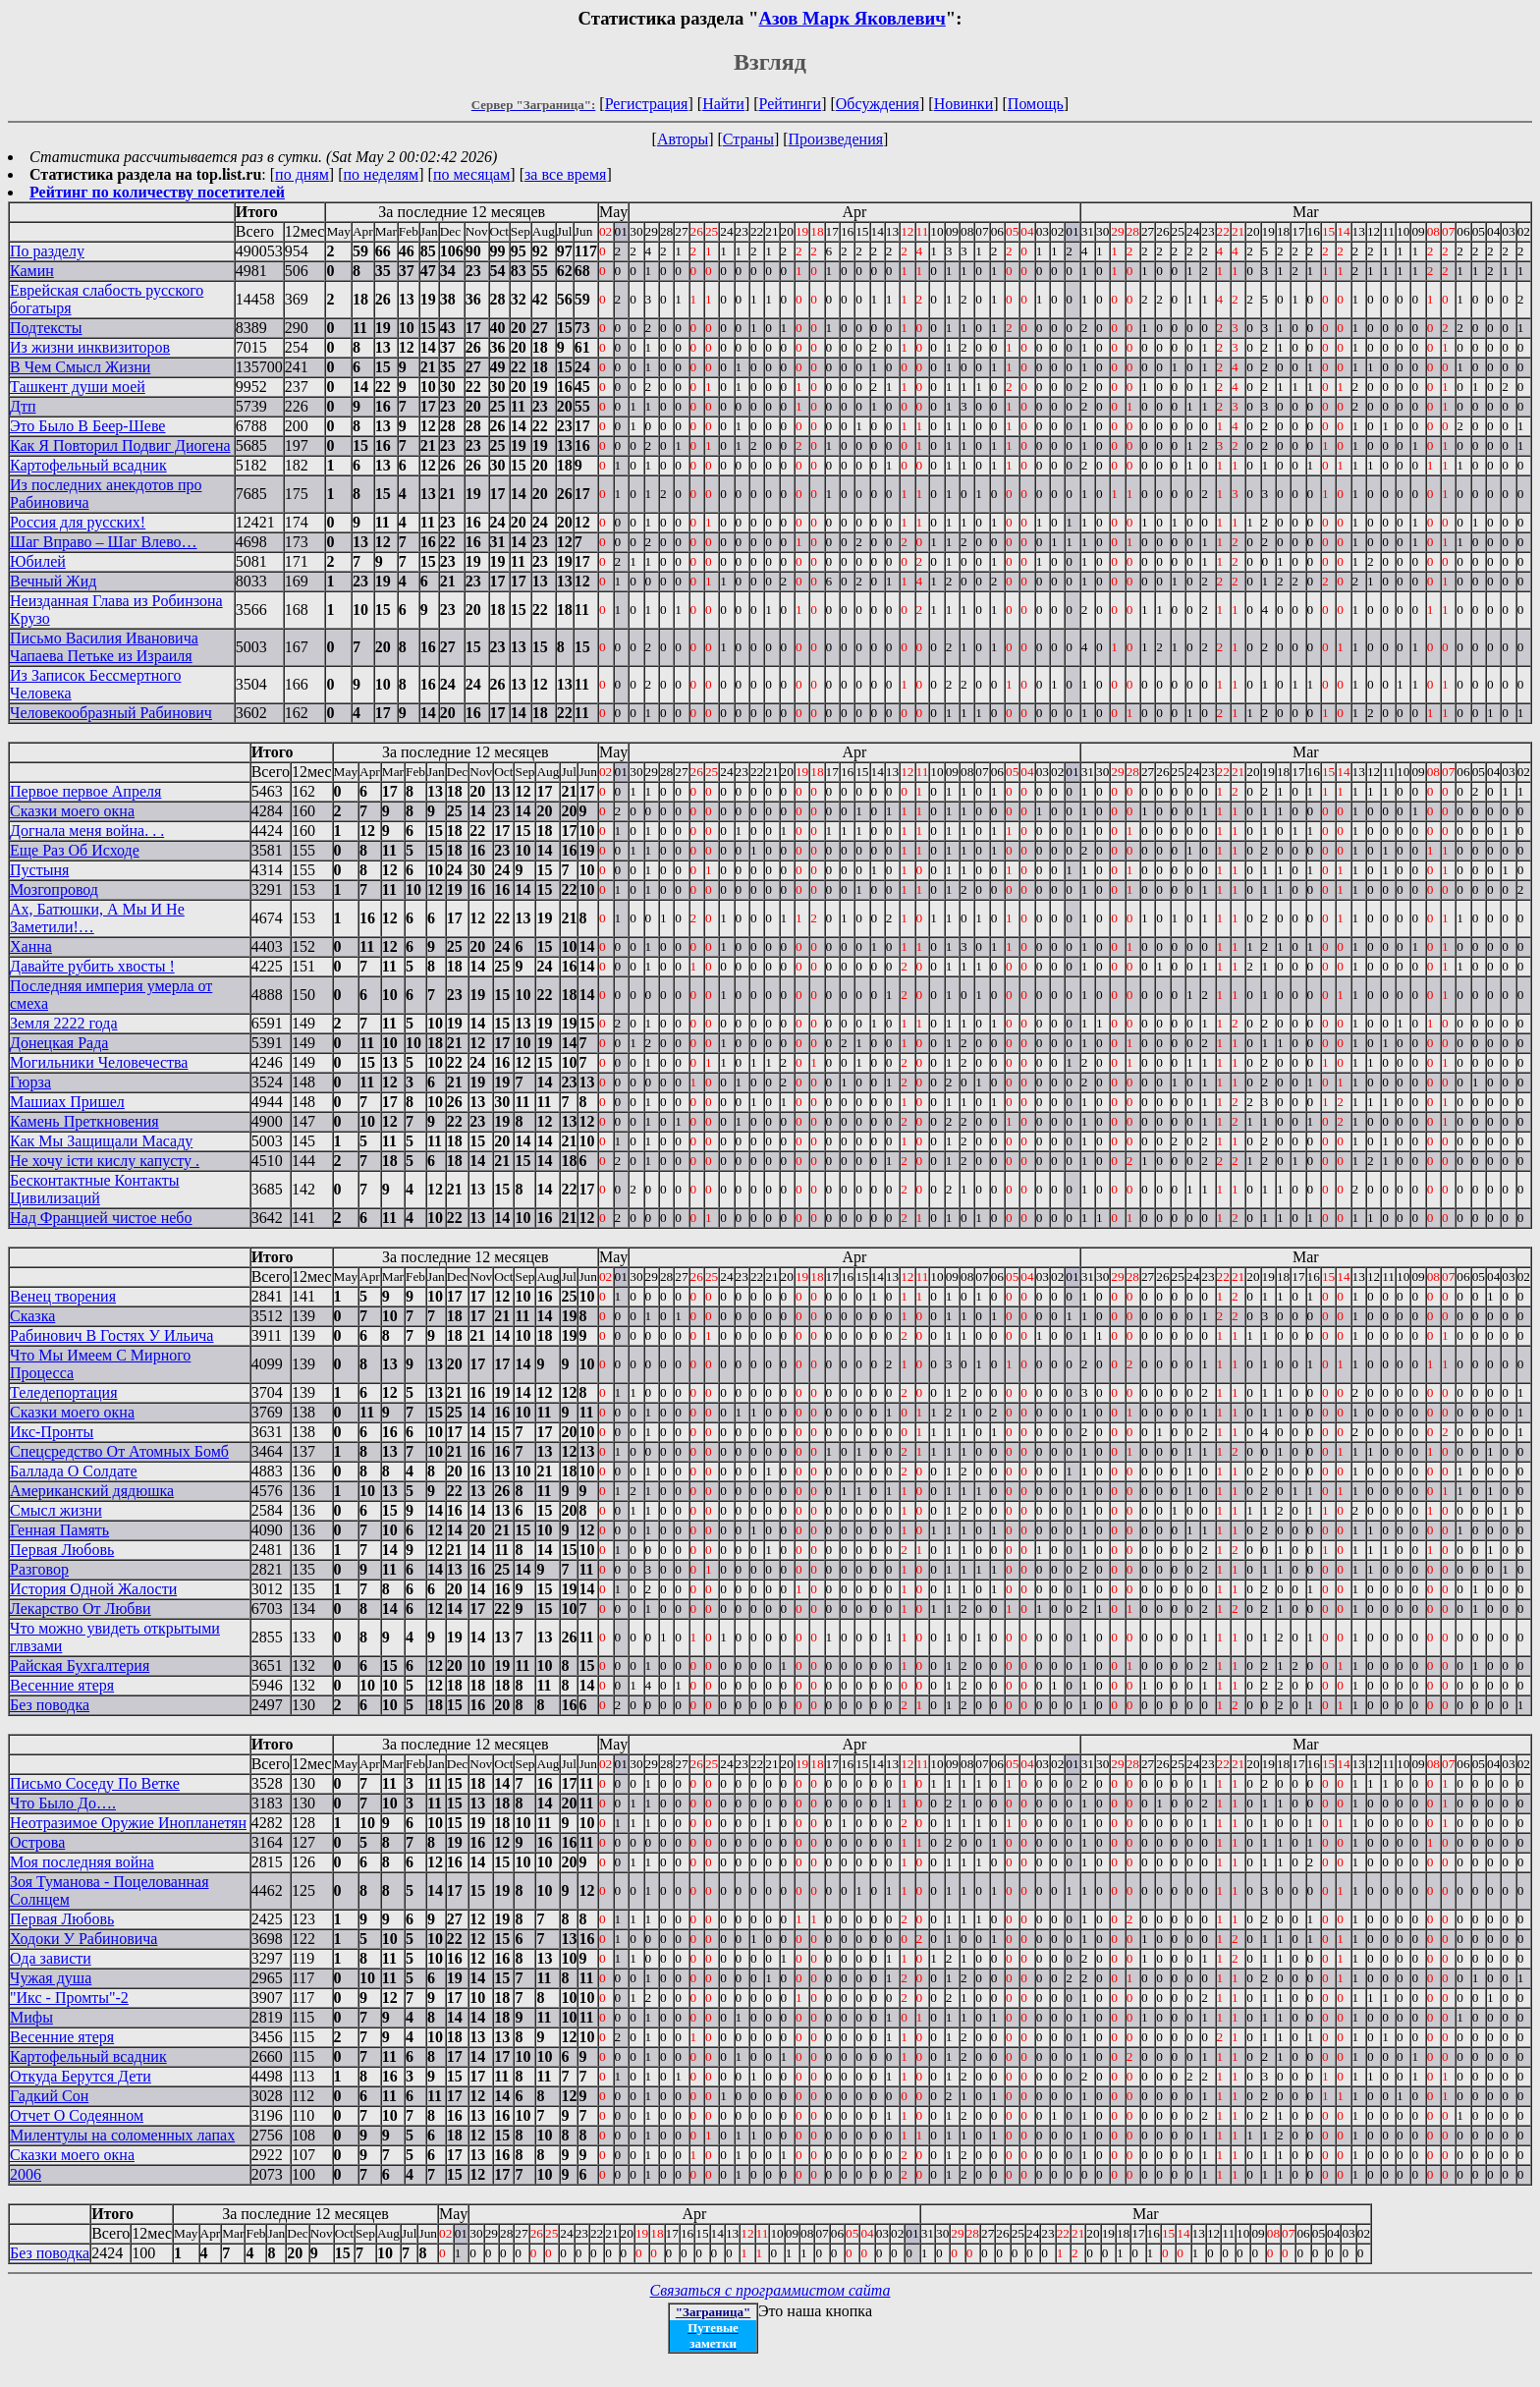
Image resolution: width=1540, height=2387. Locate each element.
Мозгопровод (54, 889)
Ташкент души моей (77, 386)
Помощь (1036, 103)
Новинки (964, 103)
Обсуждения (877, 103)
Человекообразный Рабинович (111, 712)
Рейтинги (790, 103)
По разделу (47, 251)
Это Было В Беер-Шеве (87, 425)
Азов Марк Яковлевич (851, 18)
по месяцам (471, 174)
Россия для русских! (77, 522)
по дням (302, 174)
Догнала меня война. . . (87, 830)
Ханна (31, 946)
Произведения (836, 139)
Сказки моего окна (72, 811)
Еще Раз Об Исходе (74, 850)
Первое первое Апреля (85, 791)
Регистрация (646, 103)
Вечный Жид (53, 581)
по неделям (381, 174)
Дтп (22, 406)
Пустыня (39, 869)
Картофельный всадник (88, 465)
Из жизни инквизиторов (90, 347)
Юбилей (38, 561)
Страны (748, 139)
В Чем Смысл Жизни (80, 367)
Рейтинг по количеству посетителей (157, 192)
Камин (32, 270)
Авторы (682, 139)
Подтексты (46, 327)
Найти (723, 103)
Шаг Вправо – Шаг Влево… (103, 541)
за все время (565, 174)
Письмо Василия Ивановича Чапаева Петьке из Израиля (104, 647)
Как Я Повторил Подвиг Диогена (120, 445)
